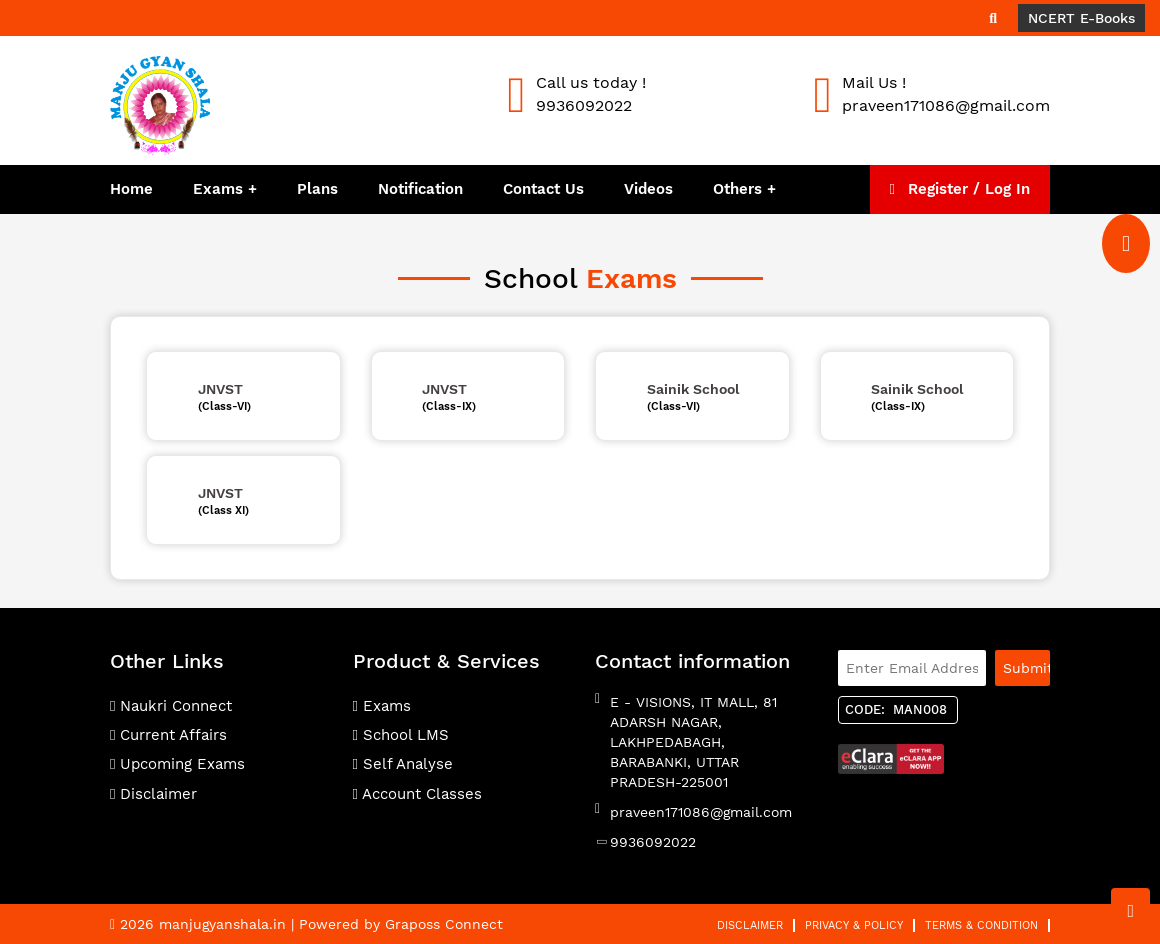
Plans (317, 189)
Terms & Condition (981, 925)
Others (740, 189)
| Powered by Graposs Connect (397, 924)
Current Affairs (168, 735)
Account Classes (417, 794)
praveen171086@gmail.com (701, 812)
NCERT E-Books (1081, 18)
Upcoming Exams (177, 764)
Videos (648, 189)
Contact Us (543, 189)
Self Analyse (403, 764)
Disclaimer (153, 794)
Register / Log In (960, 189)
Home (131, 189)
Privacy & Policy (854, 925)
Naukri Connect (171, 706)
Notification (420, 189)
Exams (218, 189)
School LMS (401, 735)
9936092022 (653, 842)
